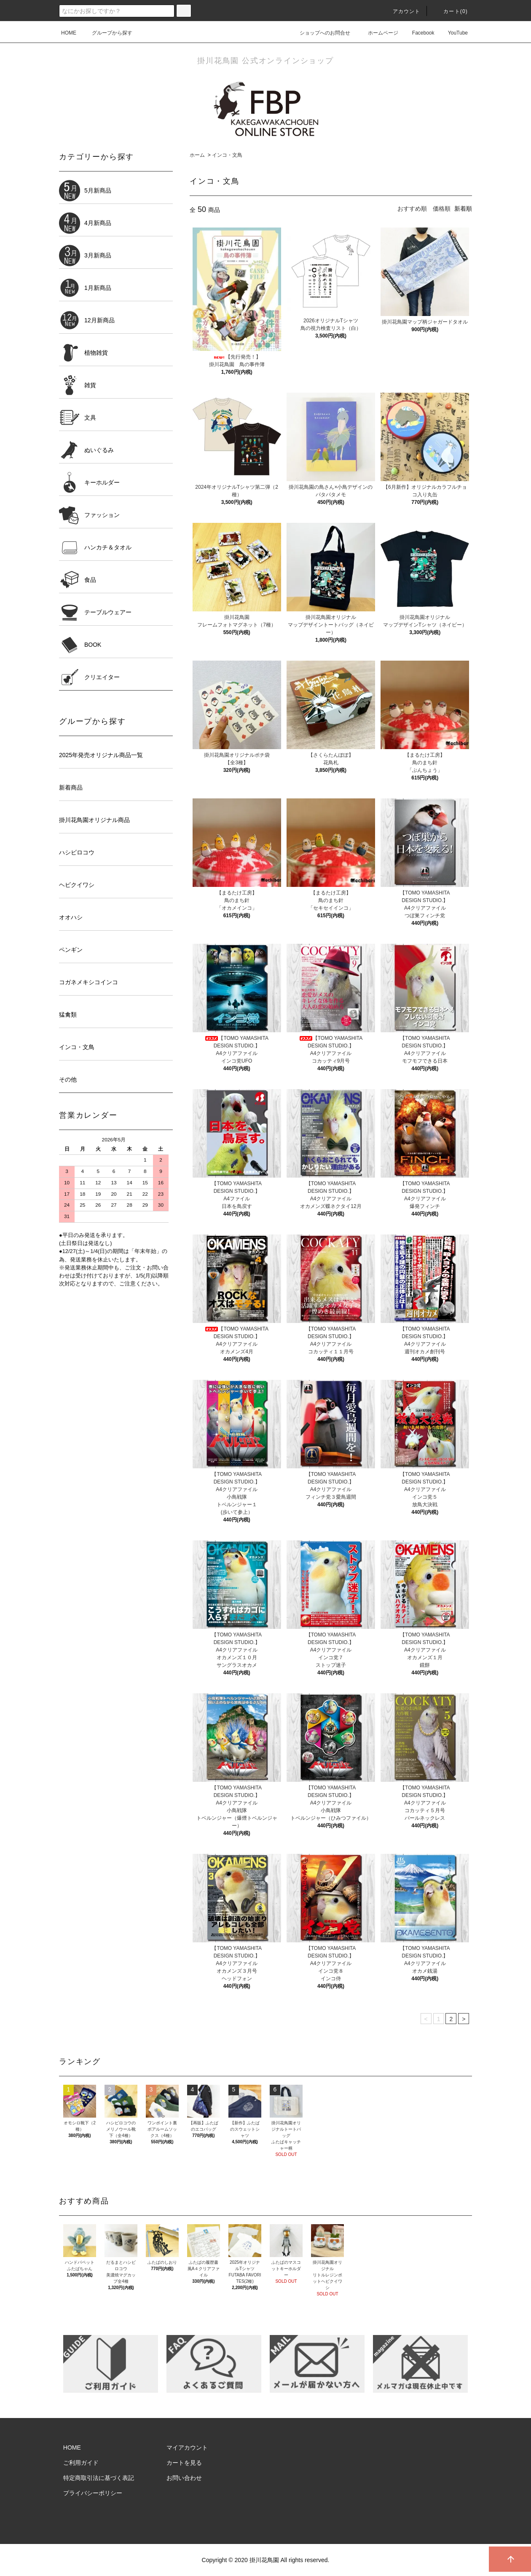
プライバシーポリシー (92, 2493)
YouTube (453, 33)
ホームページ (378, 33)
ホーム (197, 155)
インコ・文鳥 (227, 155)
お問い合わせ (184, 2477)
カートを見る (184, 2462)
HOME (68, 33)
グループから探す (107, 33)
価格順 (442, 208)
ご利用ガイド (81, 2462)
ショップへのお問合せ (320, 33)
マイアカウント (187, 2447)
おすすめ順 (412, 208)
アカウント (402, 11)
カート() (450, 11)
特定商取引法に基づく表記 (98, 2477)
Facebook (418, 33)
